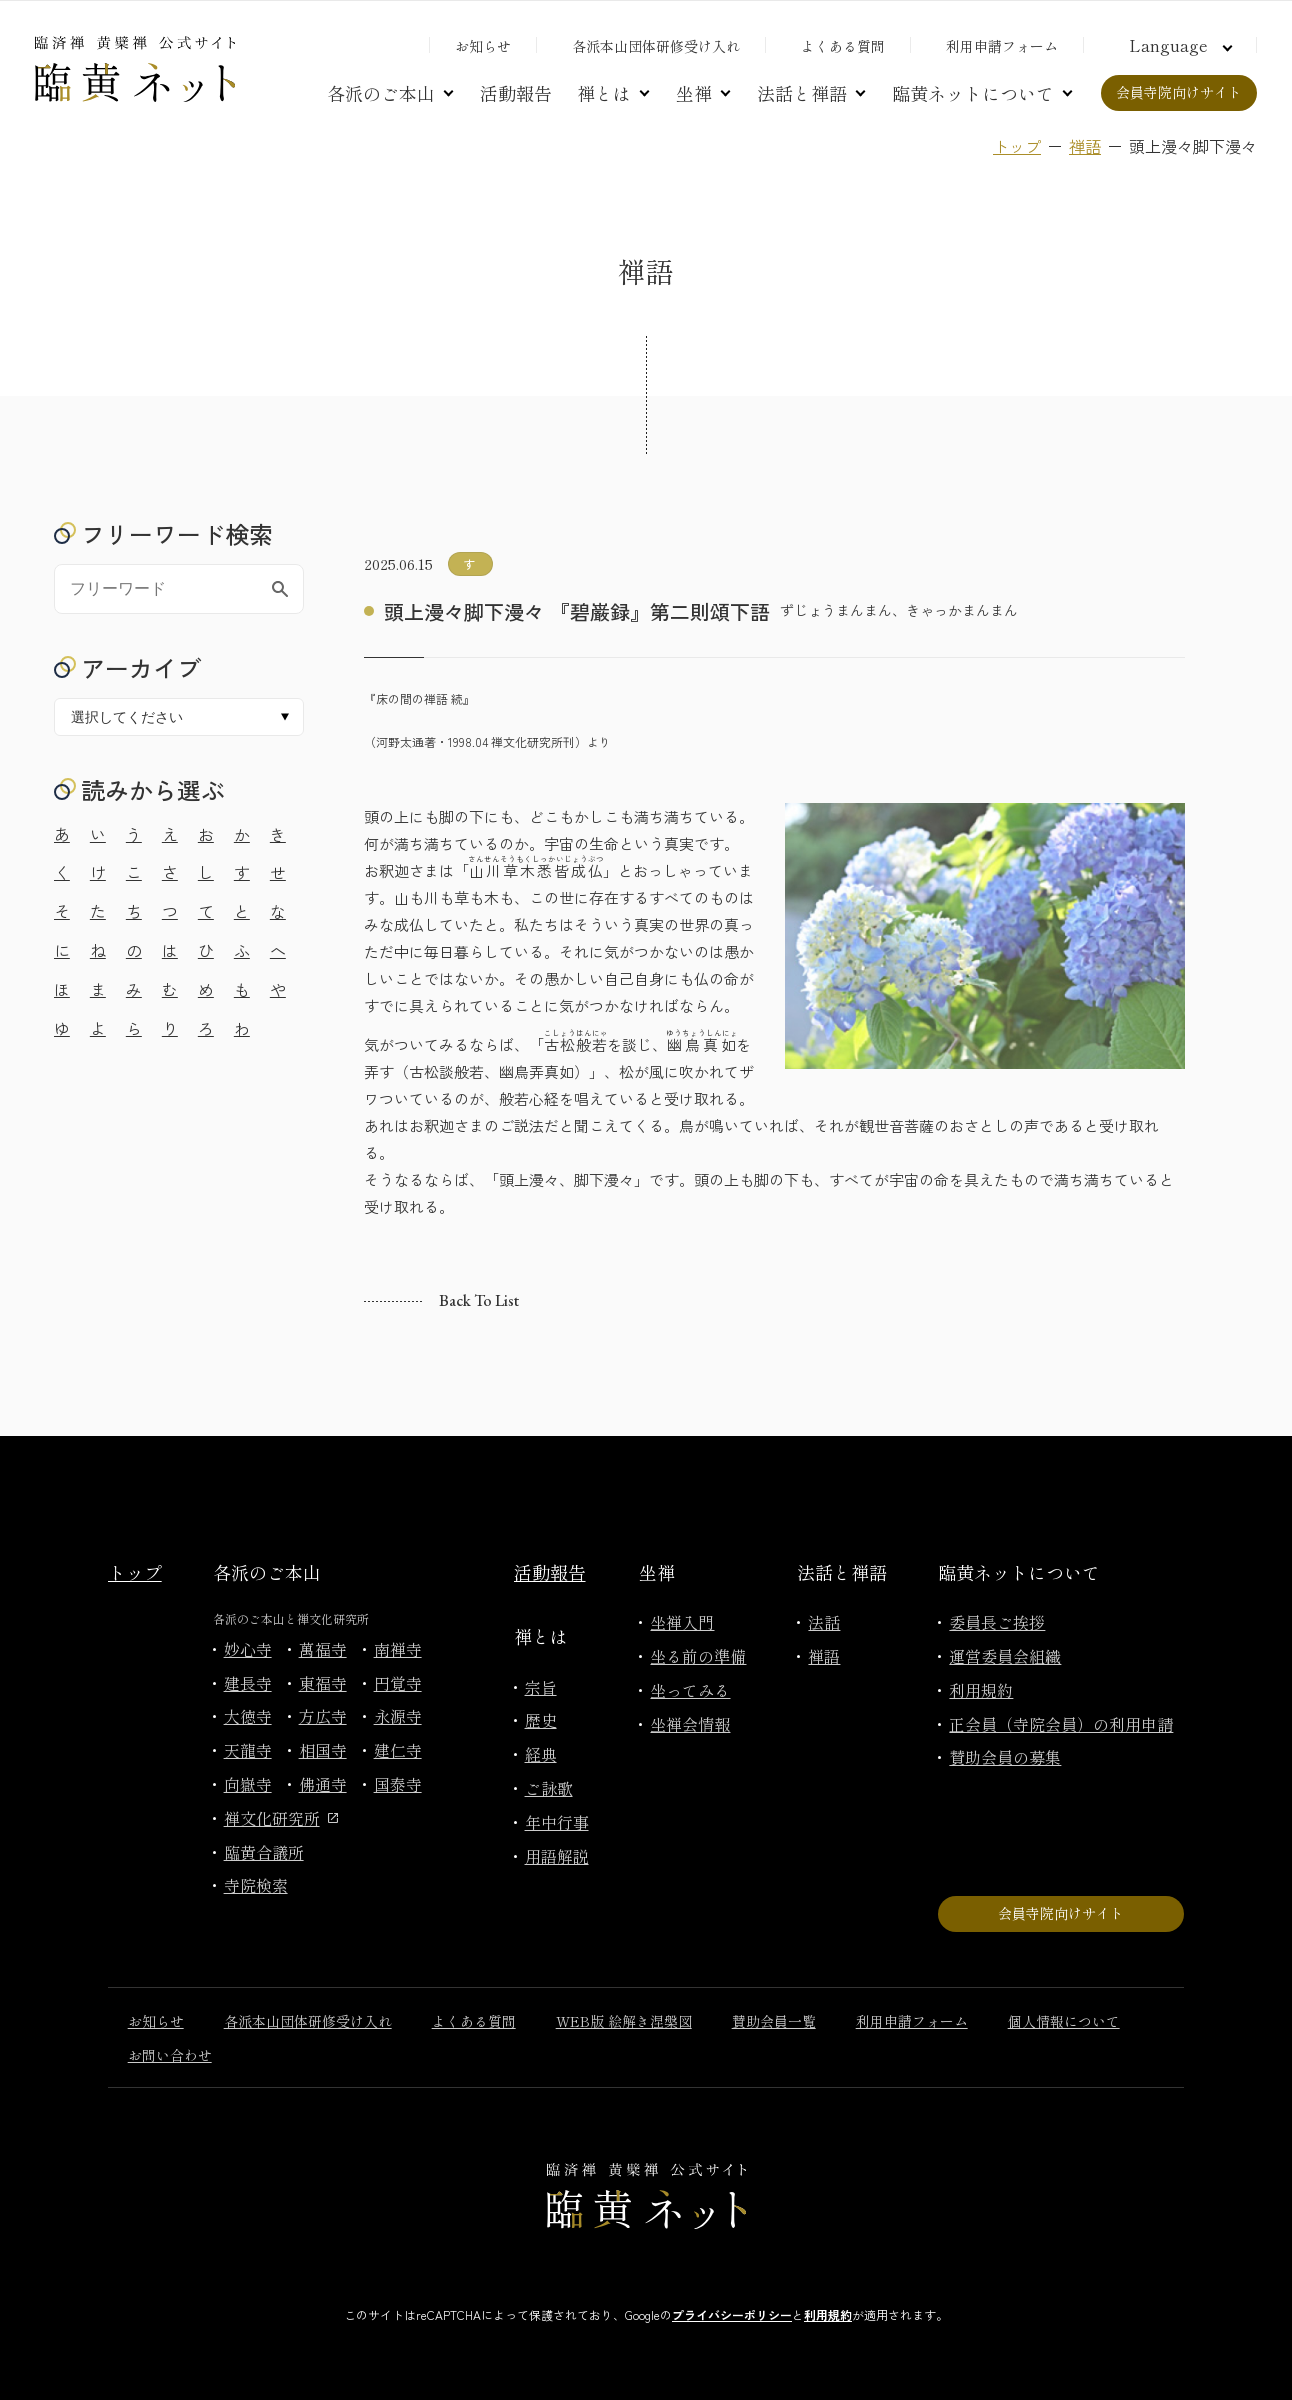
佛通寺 (323, 1784)
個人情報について (1064, 2021)
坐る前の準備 (698, 1656)
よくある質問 (843, 46)
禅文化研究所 (281, 1818)
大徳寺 (248, 1716)
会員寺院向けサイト (1179, 92)
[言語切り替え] (1178, 45)
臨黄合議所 (264, 1852)
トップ (1017, 146)
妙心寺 (248, 1649)
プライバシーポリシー (732, 2314)
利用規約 (981, 1690)
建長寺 (248, 1683)
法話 (824, 1622)
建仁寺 (398, 1750)
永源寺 (398, 1716)
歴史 (541, 1720)
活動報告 (516, 93)
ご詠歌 (549, 1788)
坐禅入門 (682, 1622)
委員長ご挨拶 (997, 1622)
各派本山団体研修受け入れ (656, 46)
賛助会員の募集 (1005, 1757)
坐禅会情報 (690, 1724)
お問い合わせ (170, 2055)
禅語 (1085, 146)
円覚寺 (398, 1683)
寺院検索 (256, 1885)
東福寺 (323, 1683)
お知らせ (483, 46)
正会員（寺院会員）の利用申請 (1061, 1724)
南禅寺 (398, 1649)
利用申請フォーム (1002, 46)
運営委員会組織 (1005, 1656)
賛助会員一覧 (774, 2021)
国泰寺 (398, 1784)
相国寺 (323, 1750)
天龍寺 (248, 1750)
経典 (541, 1754)
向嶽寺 (248, 1784)
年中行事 (557, 1822)
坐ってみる (690, 1690)
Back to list (479, 1300)
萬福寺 (323, 1649)
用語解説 (557, 1856)
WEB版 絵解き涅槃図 (624, 2021)
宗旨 (541, 1687)
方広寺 (323, 1716)
